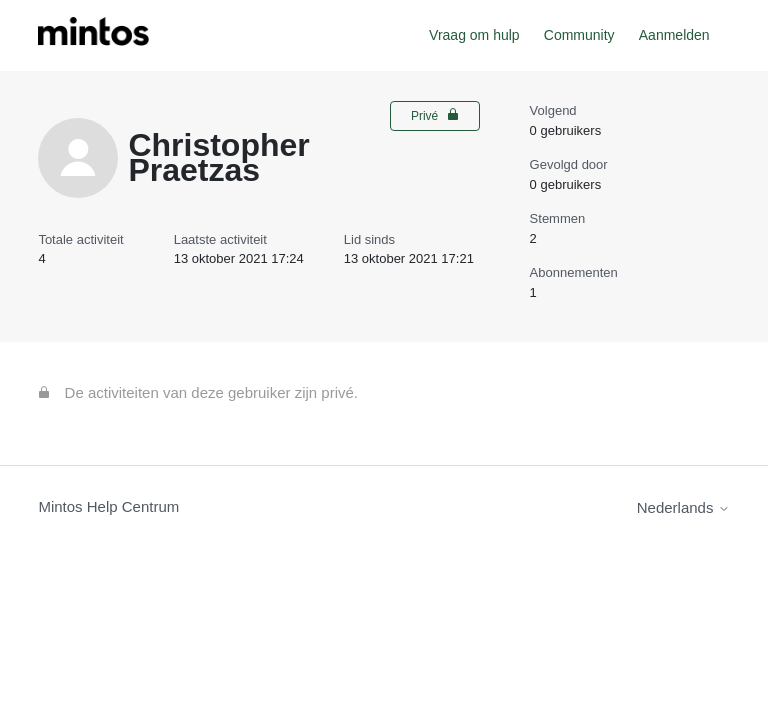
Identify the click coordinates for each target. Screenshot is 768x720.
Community (579, 35)
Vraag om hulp (474, 35)
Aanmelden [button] (674, 35)
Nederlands (683, 507)
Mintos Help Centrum (108, 506)
